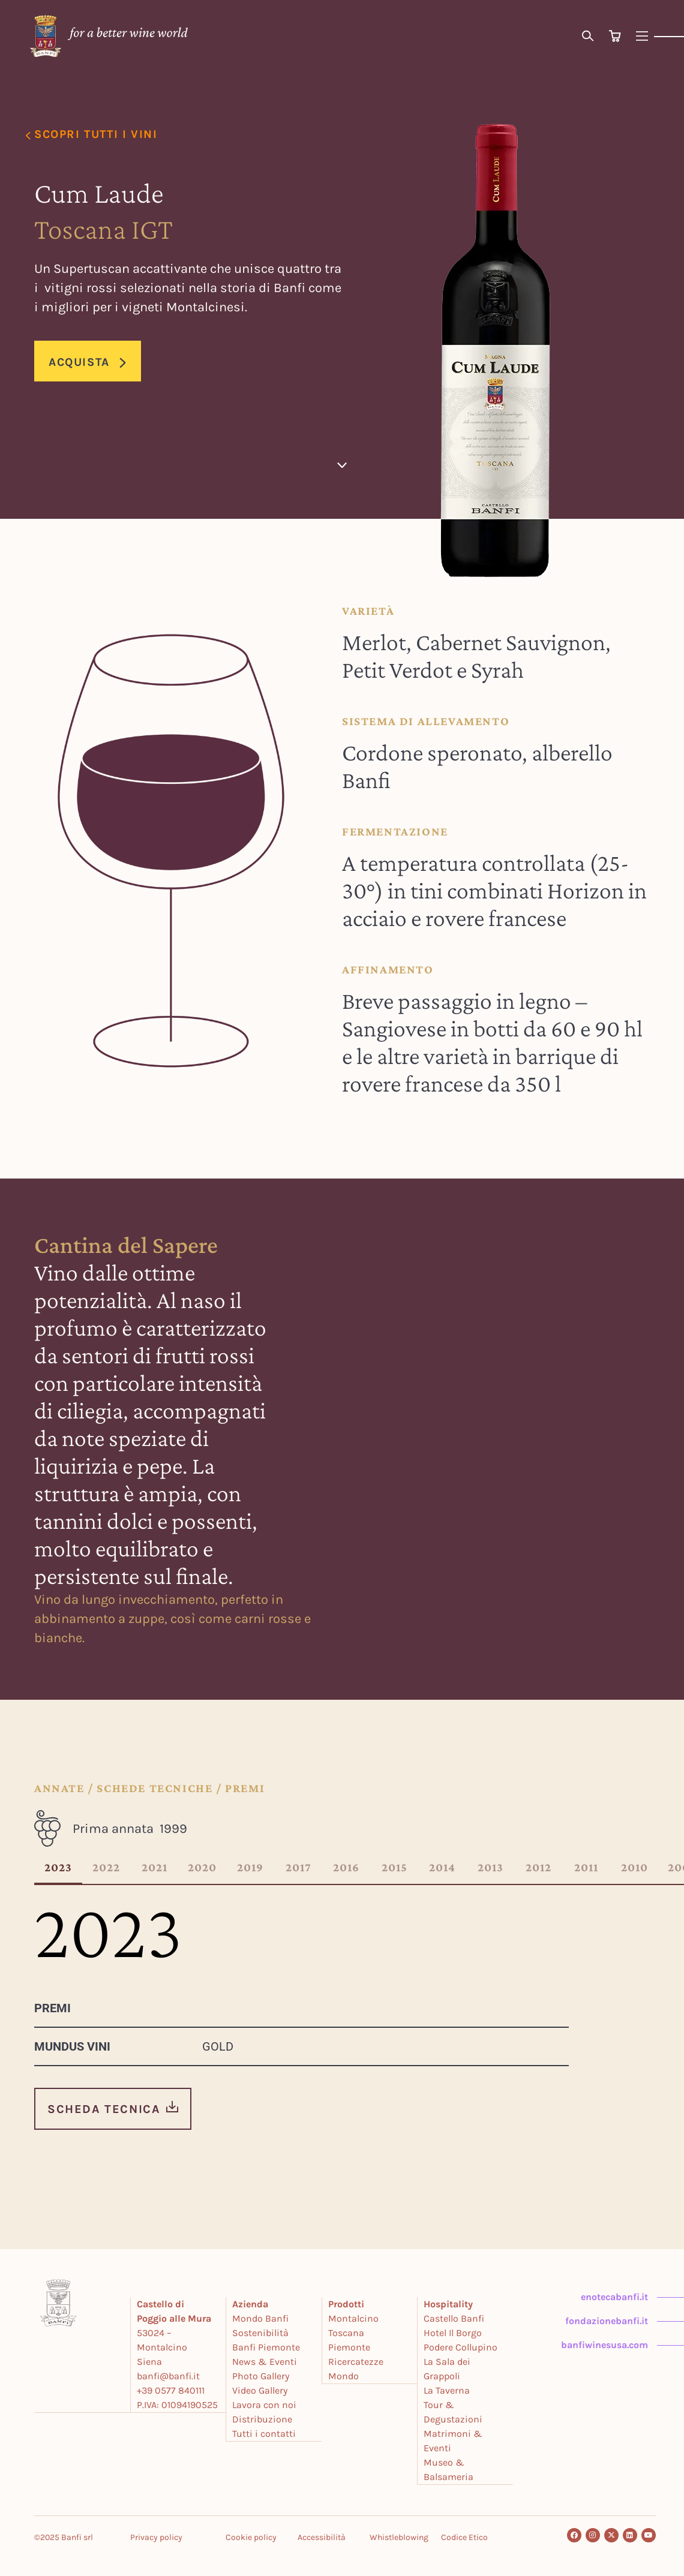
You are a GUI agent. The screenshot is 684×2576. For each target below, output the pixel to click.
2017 (298, 1868)
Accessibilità (322, 2536)
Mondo (344, 2376)
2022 (106, 1868)
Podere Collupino (461, 2347)
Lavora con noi (265, 2404)
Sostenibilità (261, 2332)
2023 (58, 1868)
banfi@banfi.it (168, 2376)
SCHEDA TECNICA (103, 2109)
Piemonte (350, 2347)
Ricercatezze (356, 2361)
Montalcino (354, 2318)
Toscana (347, 2332)
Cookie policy (251, 2536)
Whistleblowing (399, 2536)
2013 (490, 1868)
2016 (346, 1868)
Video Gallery (260, 2390)
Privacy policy (156, 2536)
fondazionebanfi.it (606, 2320)
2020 (202, 1868)
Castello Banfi (454, 2318)
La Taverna (447, 2390)
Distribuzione (263, 2419)
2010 (634, 1868)
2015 (394, 1868)
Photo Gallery (261, 2376)
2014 (442, 1868)
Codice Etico (464, 2536)
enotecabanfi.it (614, 2297)
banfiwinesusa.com (604, 2344)
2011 (586, 1868)
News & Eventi (265, 2361)
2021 (154, 1868)
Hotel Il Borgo (453, 2332)
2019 (250, 1868)
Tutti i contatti (264, 2433)
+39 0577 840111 (171, 2390)
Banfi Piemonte (267, 2347)
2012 (538, 1868)
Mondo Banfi (261, 2318)
